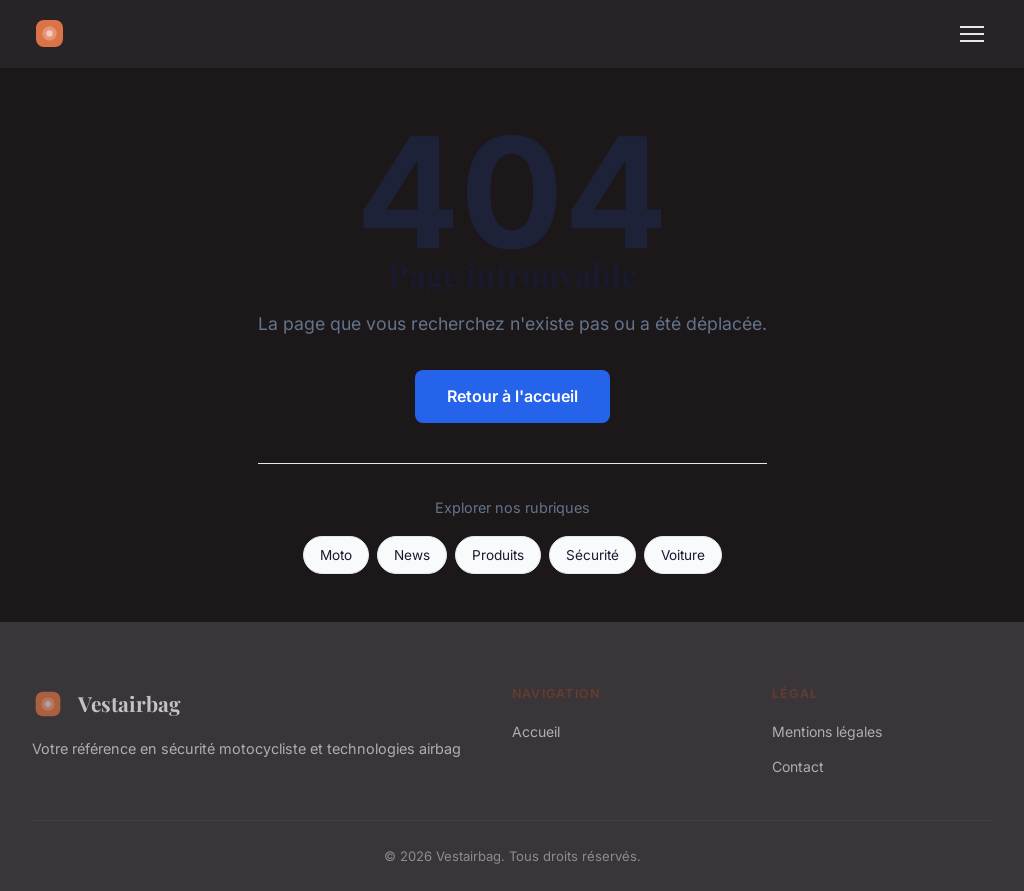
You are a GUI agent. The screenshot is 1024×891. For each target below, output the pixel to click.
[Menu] (972, 34)
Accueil (536, 731)
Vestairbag (106, 704)
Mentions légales (827, 731)
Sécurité (592, 555)
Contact (798, 766)
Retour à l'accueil (512, 396)
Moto (336, 555)
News (412, 555)
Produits (498, 555)
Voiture (683, 555)
